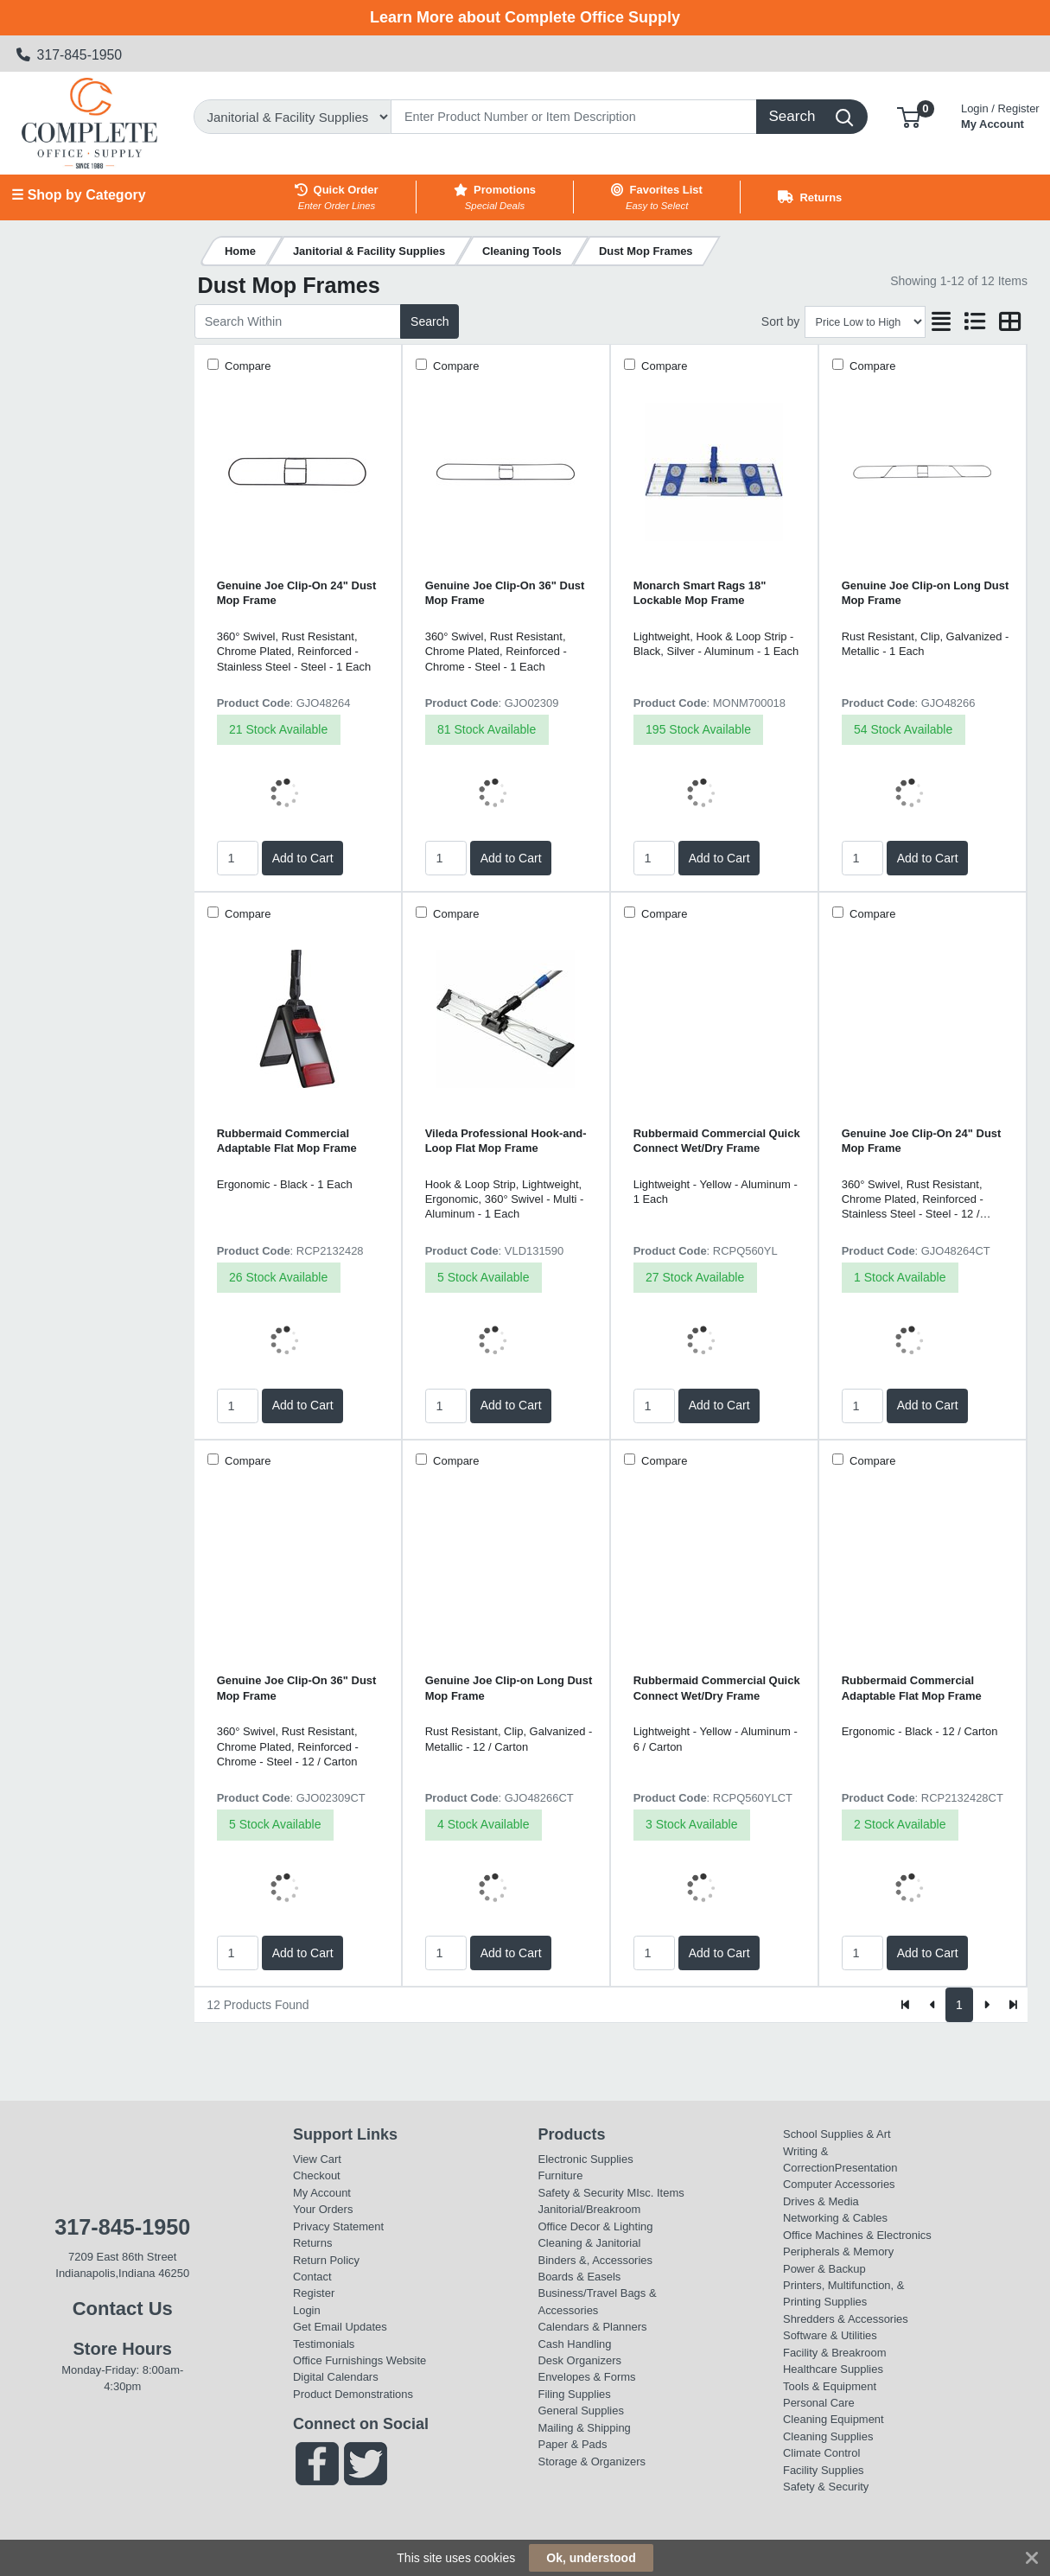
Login (307, 2310)
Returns (312, 2242)
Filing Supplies (574, 2394)
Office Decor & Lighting (595, 2226)
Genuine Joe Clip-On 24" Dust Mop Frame (297, 593)
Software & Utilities (830, 2335)
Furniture (560, 2175)
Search (429, 321)
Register (313, 2293)
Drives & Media (821, 2201)
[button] (908, 116)
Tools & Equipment (829, 2386)
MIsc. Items (655, 2192)
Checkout (316, 2175)
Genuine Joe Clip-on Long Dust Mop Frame (925, 593)
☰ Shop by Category (78, 195)
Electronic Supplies (585, 2159)
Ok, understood (590, 2558)
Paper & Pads (573, 2444)
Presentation (866, 2167)
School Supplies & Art (837, 2134)
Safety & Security (581, 2192)
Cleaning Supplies (828, 2436)
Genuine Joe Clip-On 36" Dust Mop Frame (505, 593)
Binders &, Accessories (595, 2260)
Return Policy (326, 2260)
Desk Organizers (579, 2360)
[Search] (574, 116)
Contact (312, 2276)
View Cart (317, 2159)
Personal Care (819, 2402)
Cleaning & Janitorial (589, 2242)
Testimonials (323, 2343)
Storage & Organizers (592, 2461)
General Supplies (581, 2410)
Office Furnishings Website (359, 2360)
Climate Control (821, 2452)
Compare (246, 365)
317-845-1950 (69, 55)
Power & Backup (824, 2268)
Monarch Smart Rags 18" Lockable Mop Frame (700, 593)
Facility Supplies (823, 2470)
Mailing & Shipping (584, 2427)
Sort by (780, 321)
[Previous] (933, 2005)
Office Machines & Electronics (857, 2235)
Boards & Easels (579, 2276)
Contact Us (123, 2308)
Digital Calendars (336, 2376)
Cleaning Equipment (833, 2419)
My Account (1000, 114)
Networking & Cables (835, 2217)
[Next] (986, 2005)
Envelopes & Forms (587, 2376)
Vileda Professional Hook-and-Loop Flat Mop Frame (506, 1140)
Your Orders (323, 2209)
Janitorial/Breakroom (589, 2209)
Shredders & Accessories (845, 2318)
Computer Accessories (839, 2184)
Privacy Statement (338, 2226)
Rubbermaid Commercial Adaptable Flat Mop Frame (287, 1140)
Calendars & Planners (592, 2326)
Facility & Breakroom (835, 2352)
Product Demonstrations (353, 2394)
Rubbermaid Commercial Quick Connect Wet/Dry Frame (716, 1140)
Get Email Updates (340, 2326)
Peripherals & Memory (838, 2251)
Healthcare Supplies (833, 2369)
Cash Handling (575, 2343)
